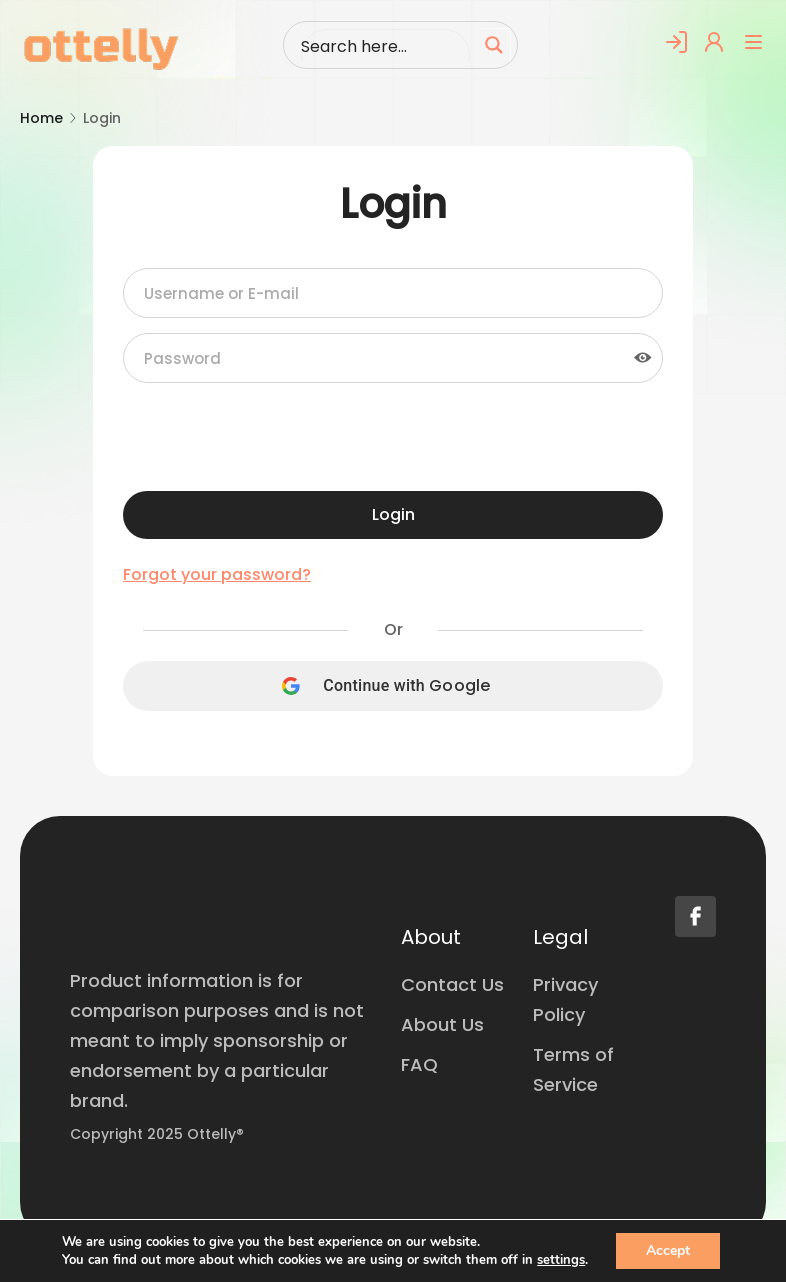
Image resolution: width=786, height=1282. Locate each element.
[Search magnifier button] (494, 45)
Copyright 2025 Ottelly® (157, 1134)
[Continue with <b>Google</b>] (393, 686)
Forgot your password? (217, 575)
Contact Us (452, 984)
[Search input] (384, 45)
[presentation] (275, 437)
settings (561, 1260)
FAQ (419, 1064)
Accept (668, 1250)
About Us (442, 1024)
